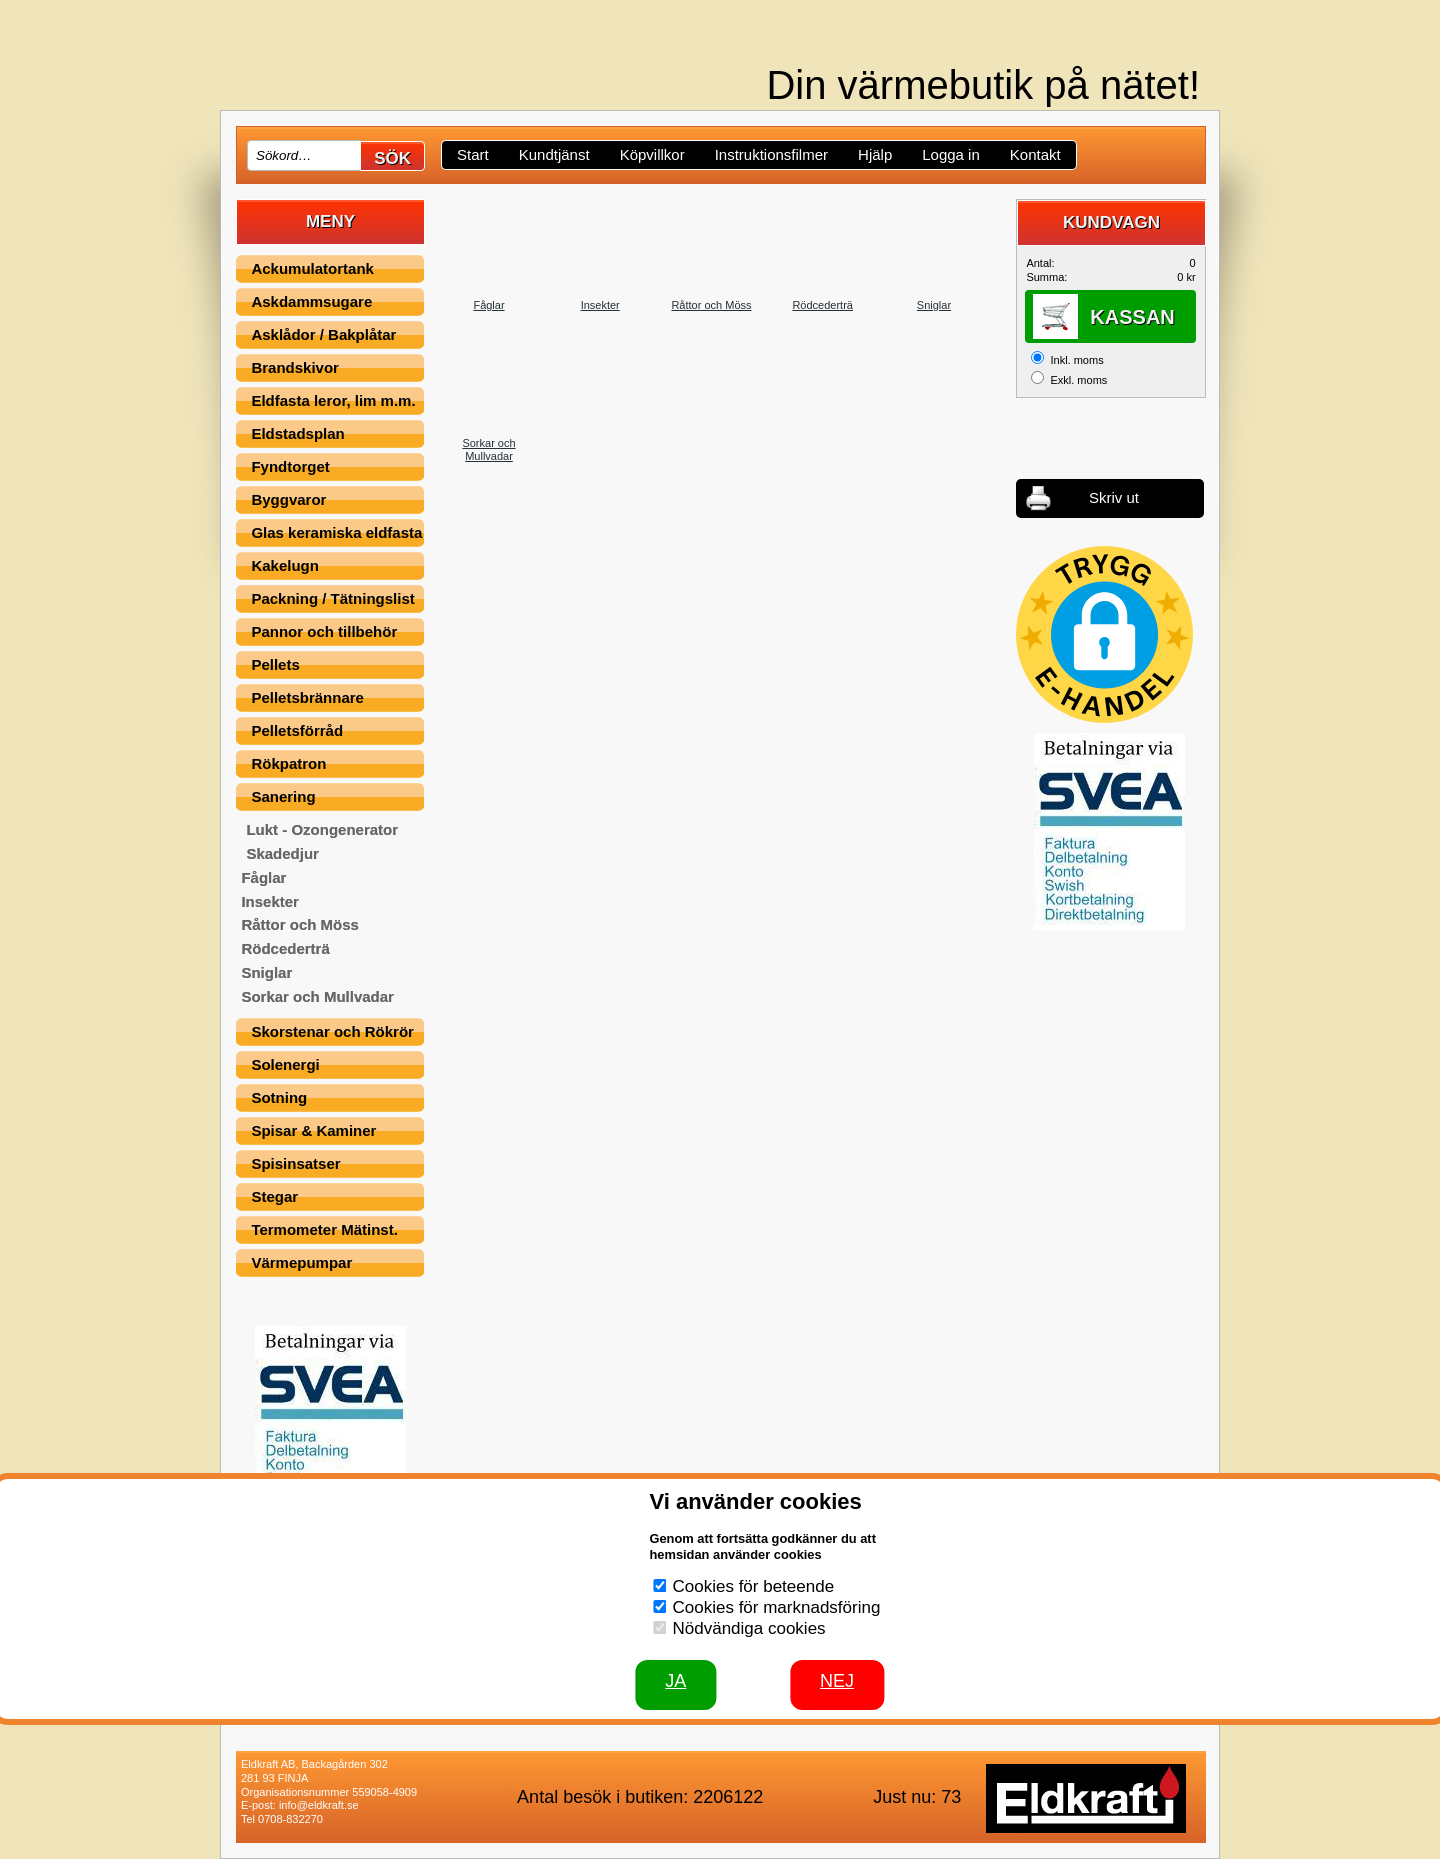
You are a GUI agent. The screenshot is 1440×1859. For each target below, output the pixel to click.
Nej (837, 1681)
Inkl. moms (1076, 360)
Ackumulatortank (312, 268)
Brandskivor (295, 367)
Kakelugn (285, 565)
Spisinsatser (295, 1163)
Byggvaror (288, 499)
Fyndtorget (290, 466)
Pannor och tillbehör (324, 631)
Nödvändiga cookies (749, 1628)
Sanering (283, 796)
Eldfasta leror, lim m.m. (333, 400)
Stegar (274, 1196)
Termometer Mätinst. (324, 1229)
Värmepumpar (301, 1262)
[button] (1104, 634)
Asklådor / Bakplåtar (323, 334)
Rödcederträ (285, 948)
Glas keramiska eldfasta (336, 532)
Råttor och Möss (300, 924)
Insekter (270, 901)
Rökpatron (288, 763)
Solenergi (285, 1064)
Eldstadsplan (297, 433)
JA (675, 1681)
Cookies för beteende (754, 1586)
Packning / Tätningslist (332, 598)
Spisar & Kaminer (313, 1130)
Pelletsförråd (297, 730)
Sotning (279, 1097)
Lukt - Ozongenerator (322, 829)
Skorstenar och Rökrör (332, 1031)
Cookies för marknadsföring (777, 1607)
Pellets (275, 664)
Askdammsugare (311, 301)
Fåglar (263, 877)
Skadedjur (282, 853)
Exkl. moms (1078, 380)
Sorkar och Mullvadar (317, 996)
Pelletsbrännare (307, 697)
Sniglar (266, 972)
